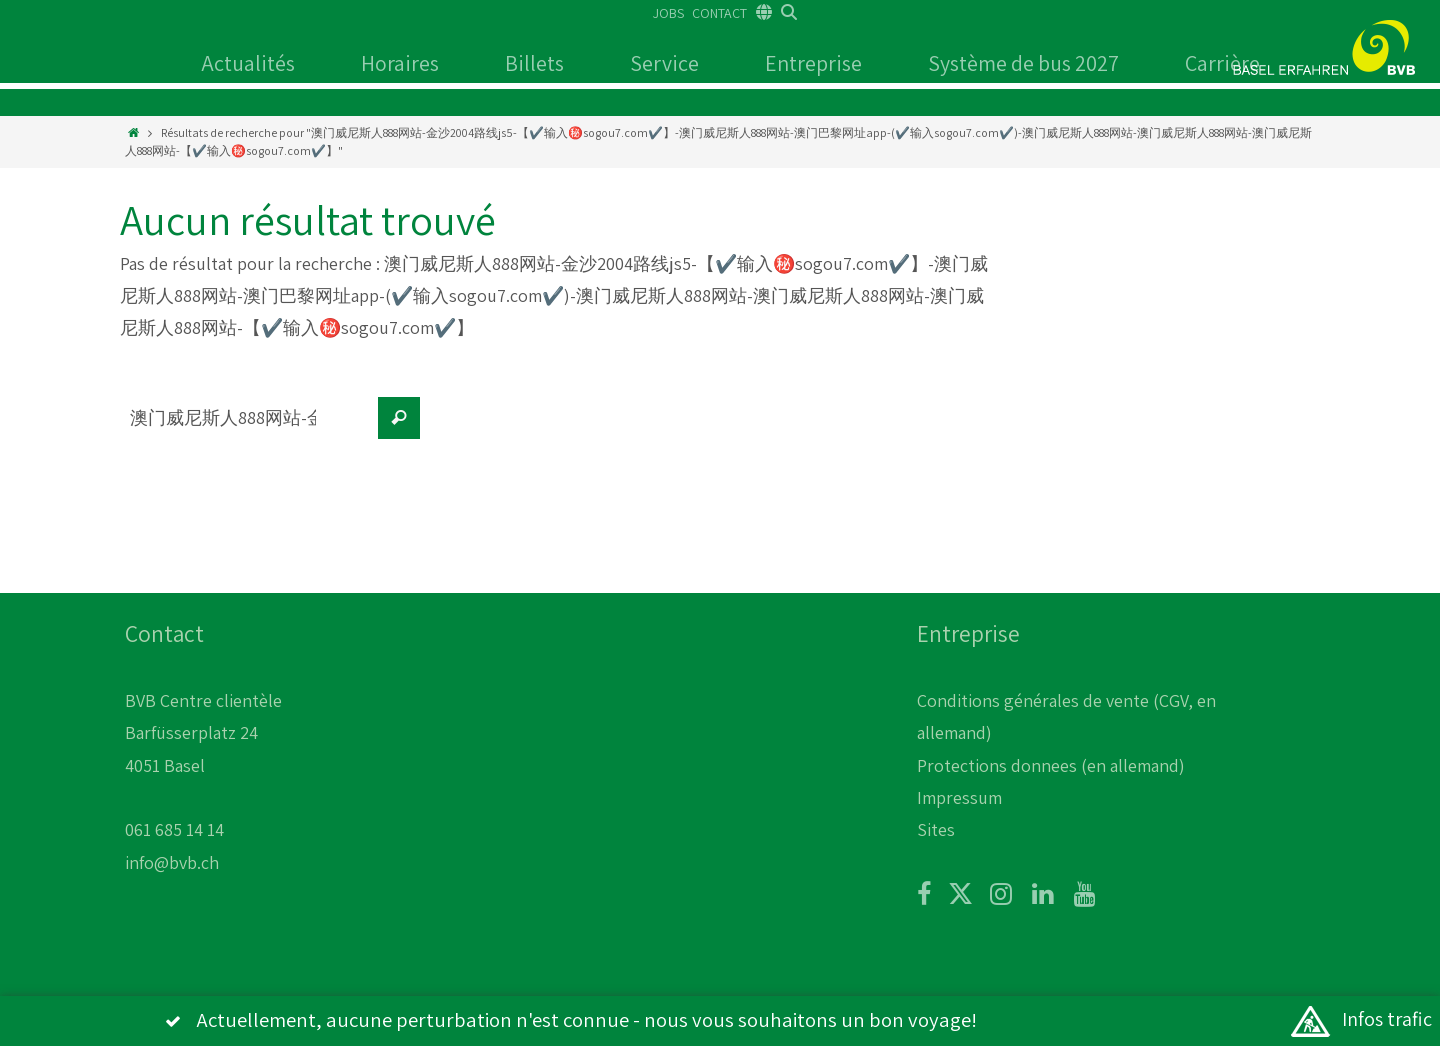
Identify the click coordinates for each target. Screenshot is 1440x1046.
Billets (534, 63)
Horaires (400, 63)
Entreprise (813, 63)
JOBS (668, 13)
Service (664, 63)
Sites (936, 829)
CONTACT (719, 13)
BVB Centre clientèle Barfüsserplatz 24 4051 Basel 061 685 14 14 (203, 765)
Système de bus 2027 (1023, 63)
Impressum (959, 797)
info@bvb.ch (172, 862)
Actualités (248, 63)
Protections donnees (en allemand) (1051, 765)
